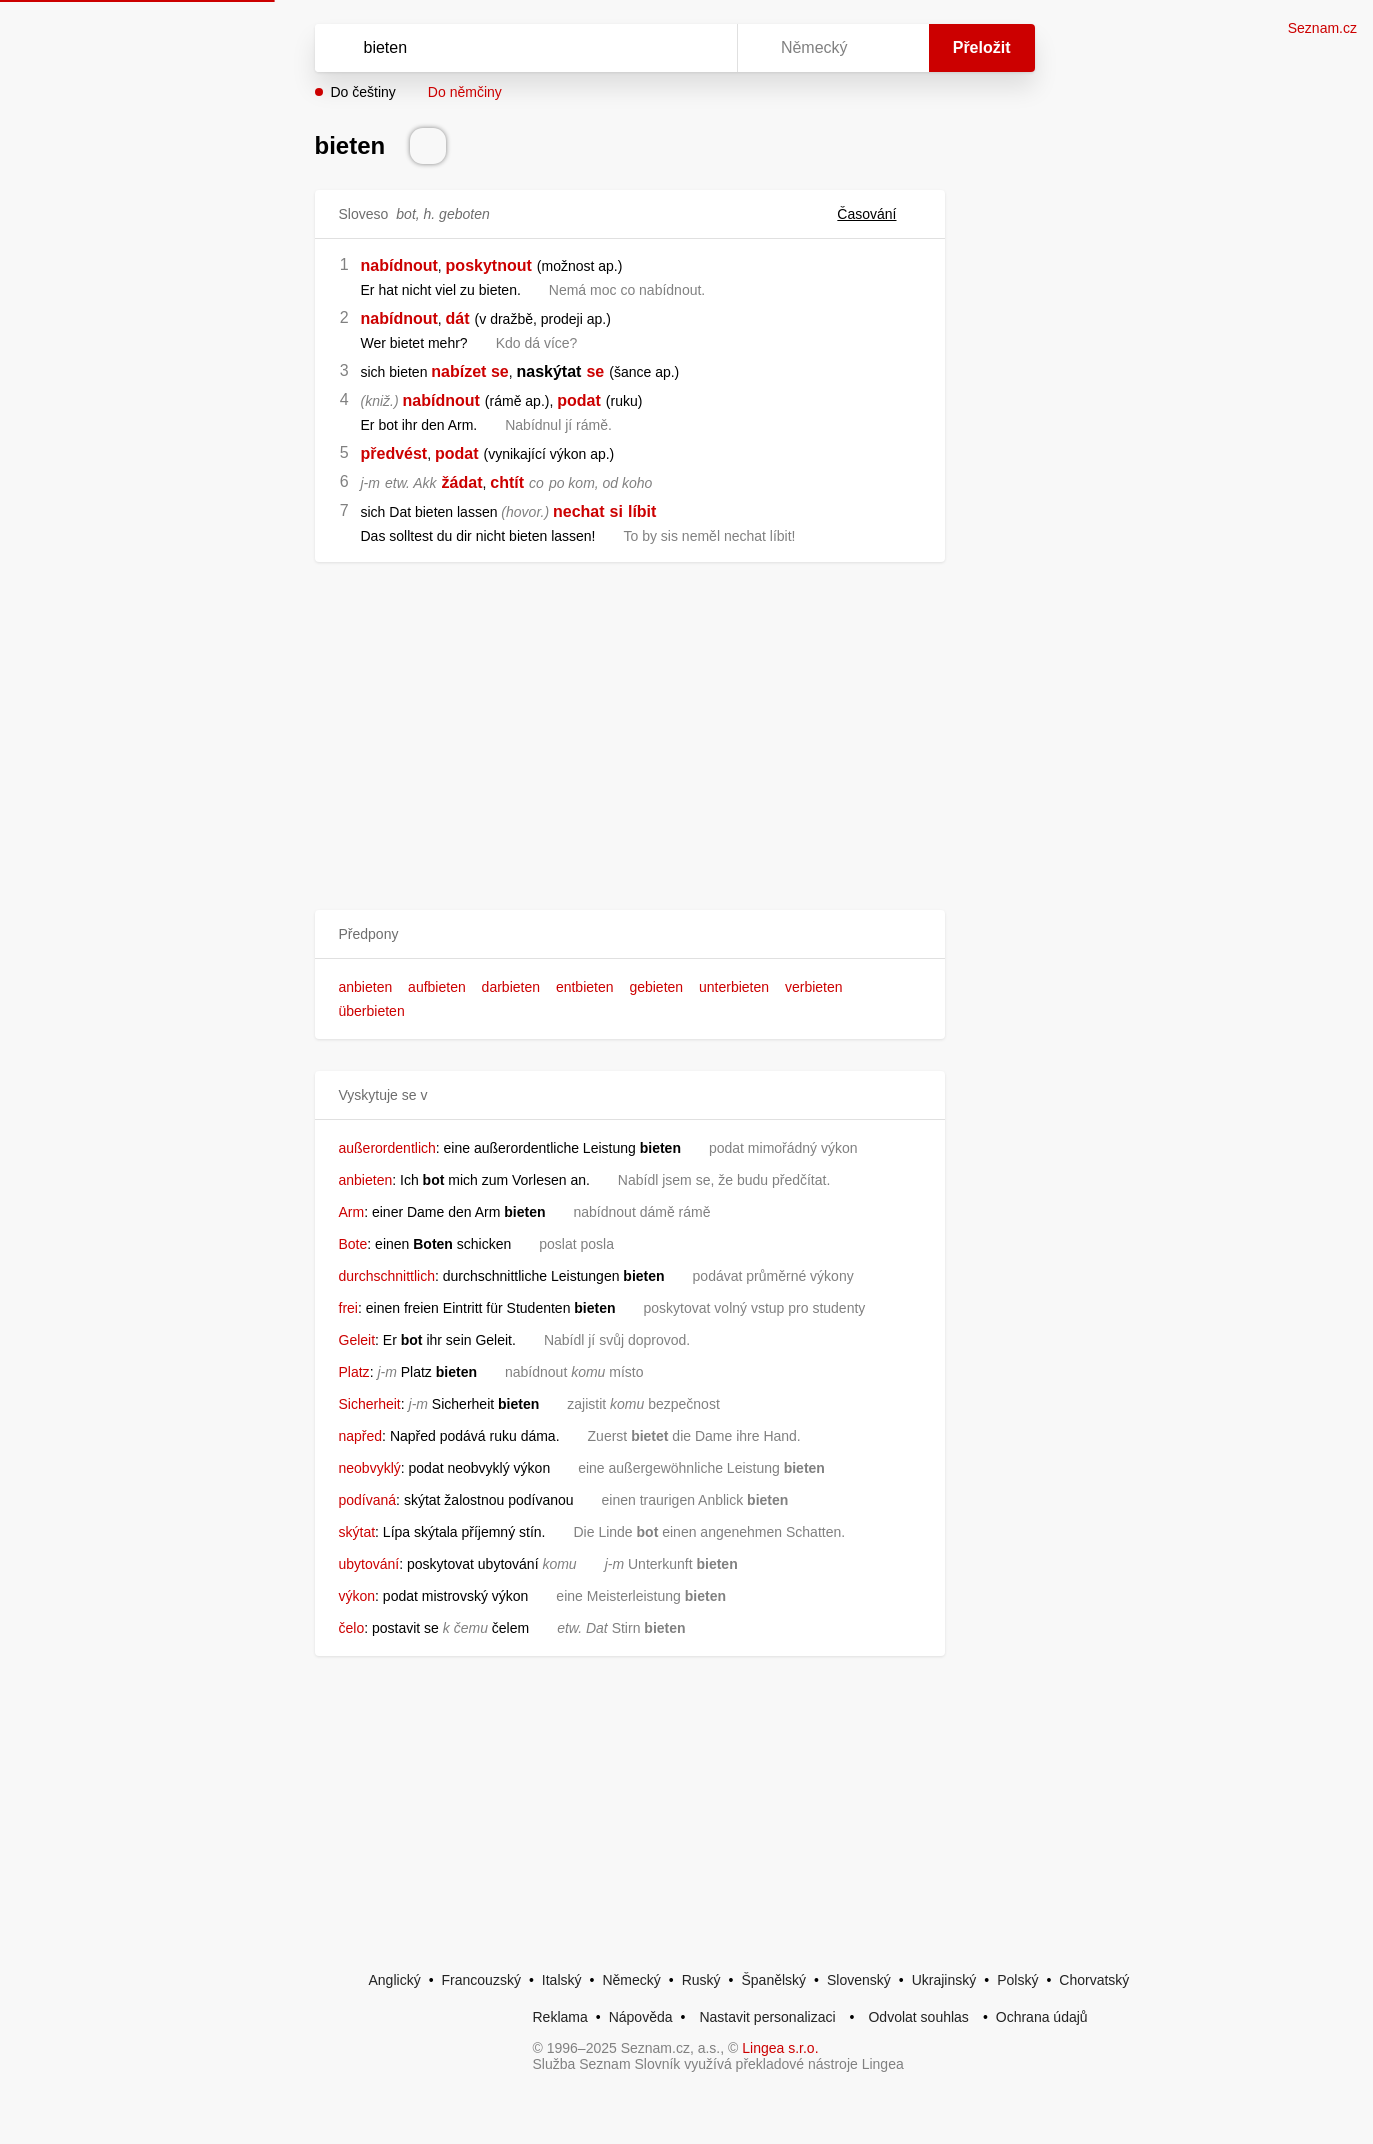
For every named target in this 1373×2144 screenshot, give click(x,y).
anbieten (366, 987)
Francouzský (481, 1980)
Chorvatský (1094, 1980)
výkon (357, 1596)
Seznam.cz (1322, 28)
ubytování (369, 1564)
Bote (353, 1244)
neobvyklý (370, 1468)
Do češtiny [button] (363, 92)
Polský (1017, 1980)
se (595, 371)
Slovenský (859, 1980)
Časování (878, 214)
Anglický (395, 1980)
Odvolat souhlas (918, 2017)
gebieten (656, 987)
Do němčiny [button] (465, 92)
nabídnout (399, 265)
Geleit (357, 1340)
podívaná (368, 1500)
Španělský (773, 1980)
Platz (354, 1372)
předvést (394, 453)
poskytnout (489, 265)
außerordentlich (387, 1148)
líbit (642, 511)
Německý (631, 1980)
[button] (630, 934)
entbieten (585, 987)
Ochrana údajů (1042, 2017)
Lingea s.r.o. (780, 2048)
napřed (361, 1436)
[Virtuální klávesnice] (703, 48)
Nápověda (641, 2017)
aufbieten (437, 987)
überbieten (372, 1011)
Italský (562, 1980)
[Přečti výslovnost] (428, 146)
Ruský (701, 1980)
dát (458, 318)
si (616, 511)
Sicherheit (370, 1404)
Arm (352, 1212)
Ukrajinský (944, 1980)
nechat (579, 511)
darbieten (511, 987)
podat (579, 400)
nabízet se (469, 371)
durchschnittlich (387, 1276)
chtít (507, 482)
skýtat (357, 1532)
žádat (462, 482)
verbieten (814, 987)
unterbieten (734, 987)
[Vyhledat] (522, 48)
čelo (352, 1628)
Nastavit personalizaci (767, 2017)
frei (348, 1308)
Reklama (560, 2017)
